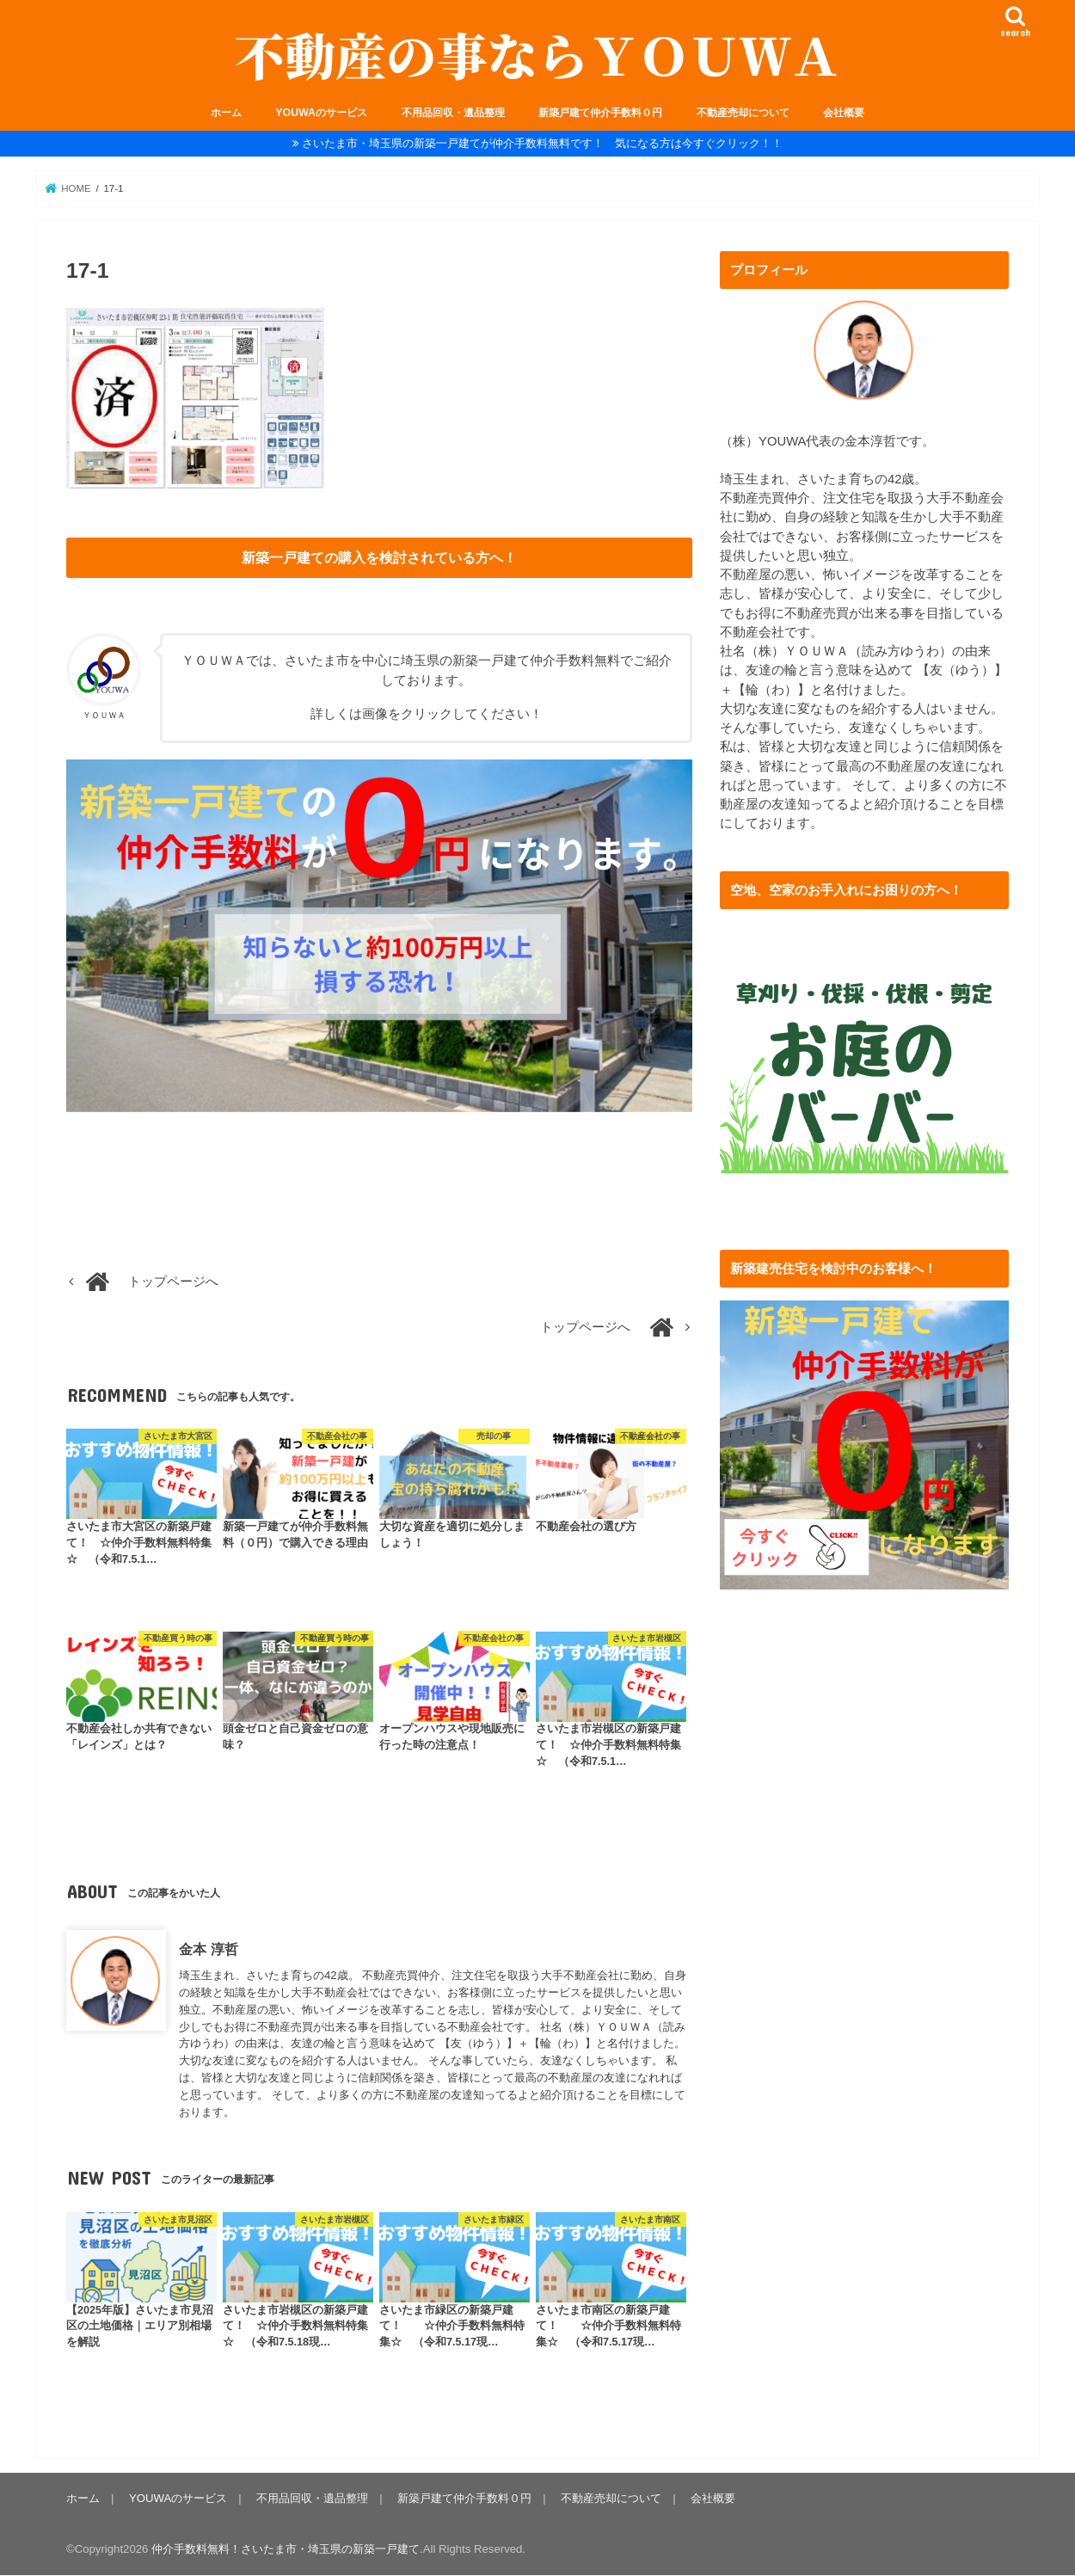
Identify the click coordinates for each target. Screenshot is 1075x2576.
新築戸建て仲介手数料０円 (600, 113)
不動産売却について (743, 113)
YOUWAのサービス (321, 113)
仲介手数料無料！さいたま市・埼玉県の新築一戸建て (285, 2548)
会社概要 (843, 113)
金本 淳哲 (208, 1950)
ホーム (226, 113)
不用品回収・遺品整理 (453, 113)
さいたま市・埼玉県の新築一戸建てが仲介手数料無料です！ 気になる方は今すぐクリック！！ (542, 143)
